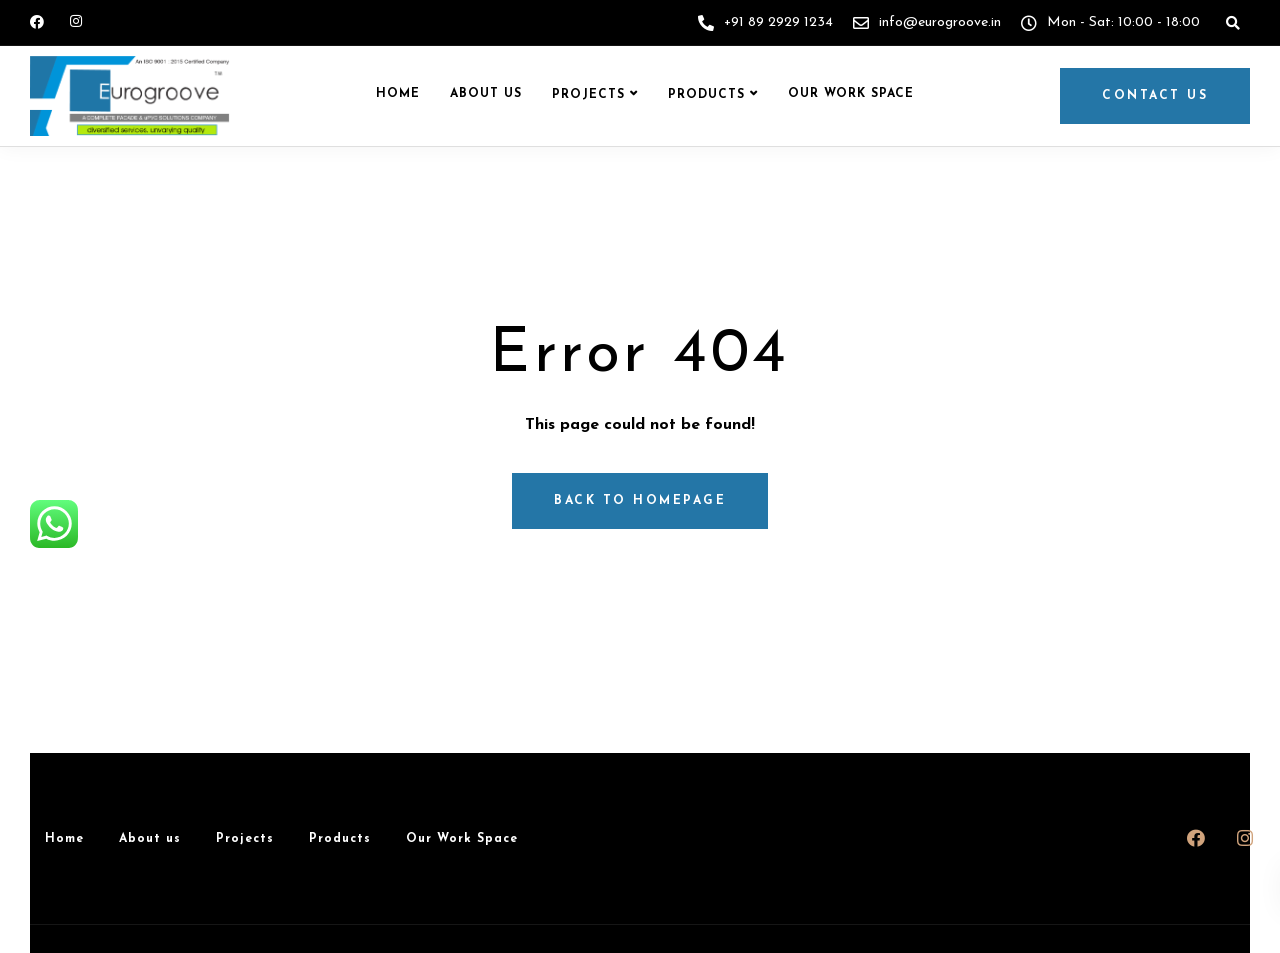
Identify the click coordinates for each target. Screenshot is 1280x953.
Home (398, 94)
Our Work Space (851, 94)
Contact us (1155, 96)
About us (486, 94)
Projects (588, 95)
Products (706, 95)
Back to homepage (640, 501)
